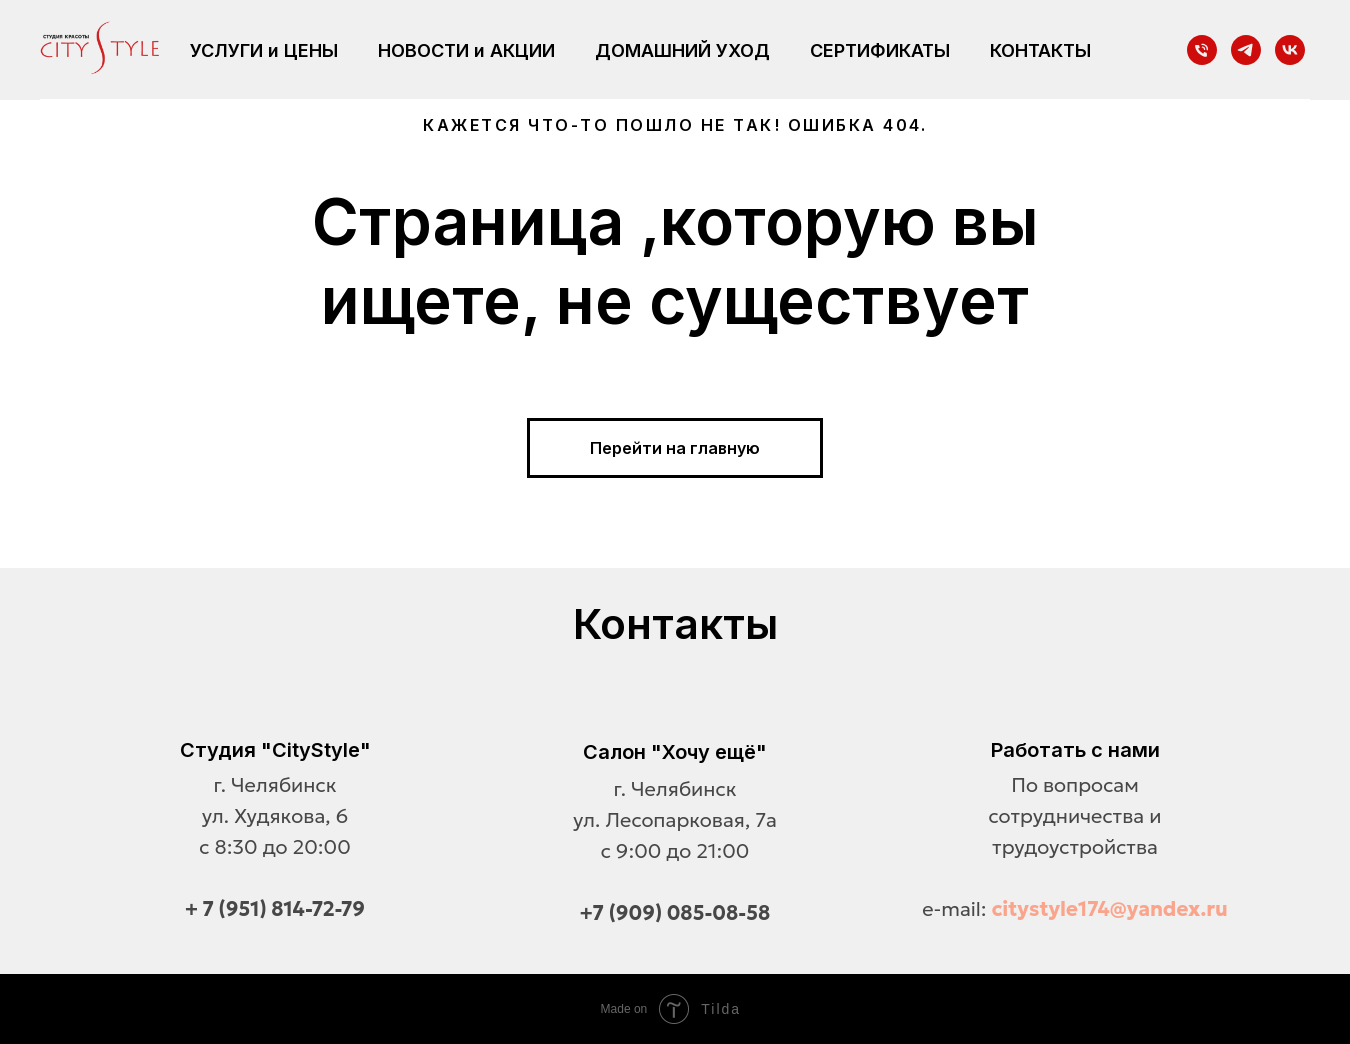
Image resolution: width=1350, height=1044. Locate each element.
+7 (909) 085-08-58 (675, 913)
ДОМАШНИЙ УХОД (682, 50)
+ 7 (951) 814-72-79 (275, 909)
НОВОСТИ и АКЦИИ (466, 50)
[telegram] (1246, 50)
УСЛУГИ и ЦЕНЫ (264, 50)
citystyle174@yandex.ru (1110, 909)
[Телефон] (1202, 50)
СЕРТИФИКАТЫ (880, 50)
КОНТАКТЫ (1040, 50)
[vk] (1290, 50)
